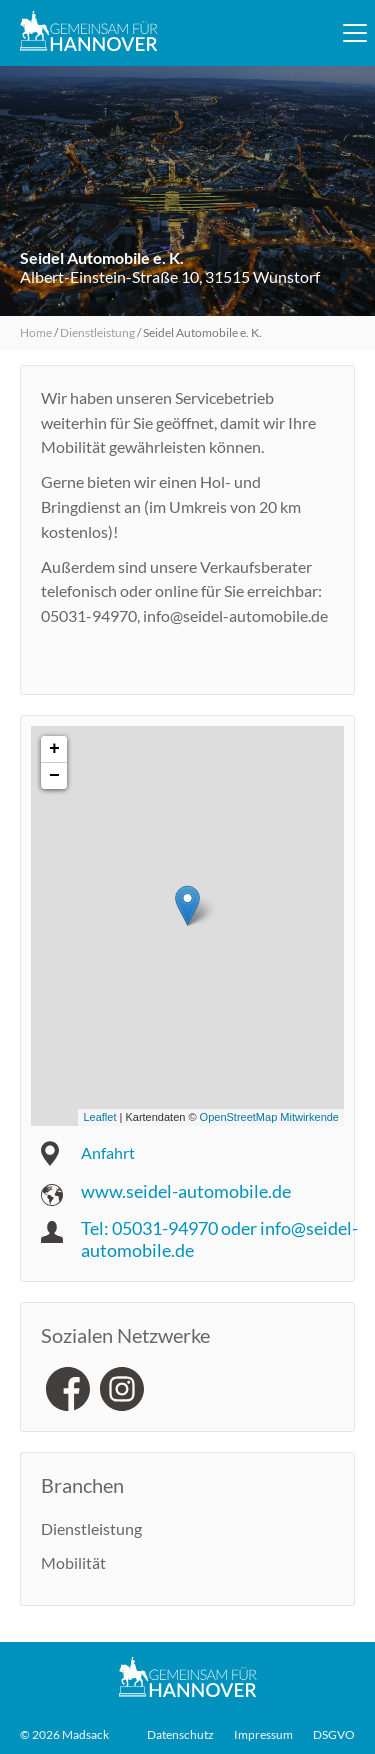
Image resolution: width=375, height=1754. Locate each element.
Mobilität (73, 1562)
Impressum (263, 1735)
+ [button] (54, 749)
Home (36, 332)
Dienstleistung (97, 332)
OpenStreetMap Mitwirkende (269, 1117)
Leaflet (99, 1117)
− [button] (54, 776)
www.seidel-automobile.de (186, 1191)
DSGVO (334, 1735)
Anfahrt (108, 1152)
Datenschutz (180, 1735)
